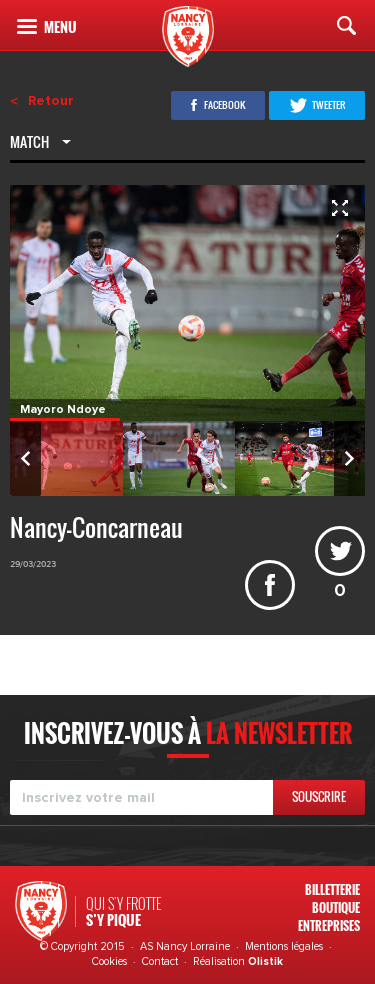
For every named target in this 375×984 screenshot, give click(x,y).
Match (31, 144)
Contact (160, 961)
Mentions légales (284, 946)
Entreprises (329, 925)
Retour (51, 101)
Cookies (109, 961)
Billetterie (332, 889)
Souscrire (319, 796)
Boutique (336, 907)
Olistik (265, 961)
